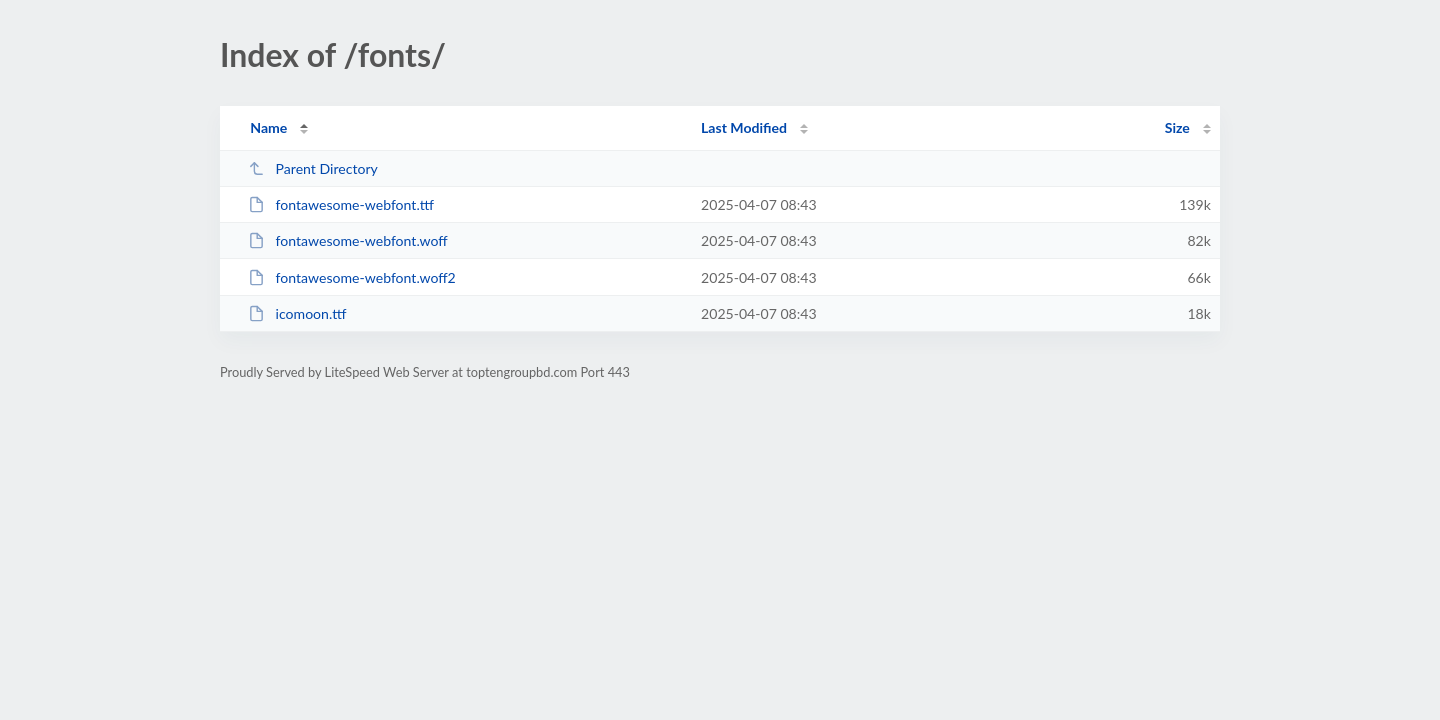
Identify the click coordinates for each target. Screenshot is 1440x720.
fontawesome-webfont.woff (347, 240)
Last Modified (744, 127)
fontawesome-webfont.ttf (341, 204)
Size (1177, 127)
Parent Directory (313, 168)
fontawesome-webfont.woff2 (352, 277)
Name (268, 127)
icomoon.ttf (297, 313)
